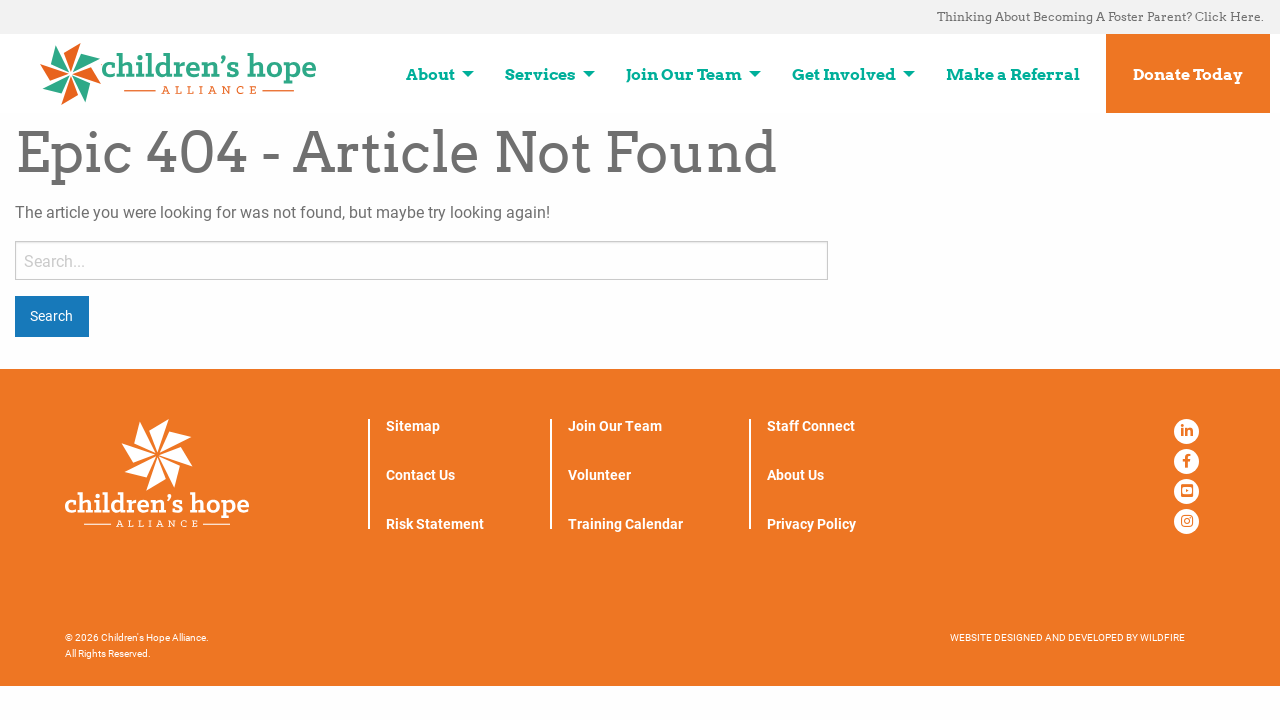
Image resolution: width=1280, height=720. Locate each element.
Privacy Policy (811, 524)
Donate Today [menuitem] (1188, 74)
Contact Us (420, 475)
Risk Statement (435, 524)
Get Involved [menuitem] (844, 74)
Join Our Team (615, 426)
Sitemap (413, 426)
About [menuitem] (430, 74)
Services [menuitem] (540, 74)
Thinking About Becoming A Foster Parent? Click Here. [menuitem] (1100, 16)
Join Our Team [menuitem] (684, 74)
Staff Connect (811, 426)
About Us (795, 475)
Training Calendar (625, 524)
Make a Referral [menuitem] (1013, 74)
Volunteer (599, 475)
